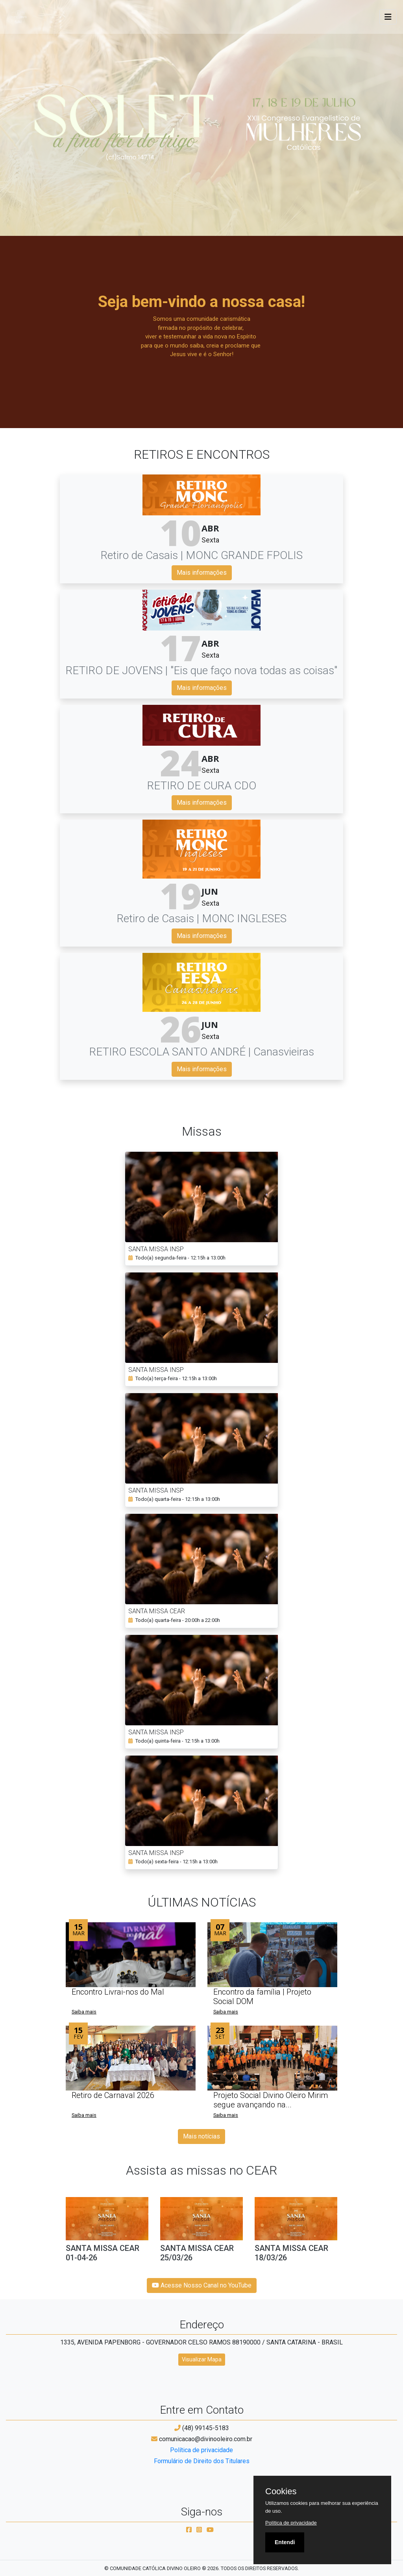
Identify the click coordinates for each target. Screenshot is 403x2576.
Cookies (280, 2491)
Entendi (285, 2542)
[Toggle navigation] (388, 16)
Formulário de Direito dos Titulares (202, 2461)
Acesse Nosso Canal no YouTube (201, 2285)
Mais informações (202, 572)
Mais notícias (201, 2136)
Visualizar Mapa (202, 2359)
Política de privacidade (201, 2450)
